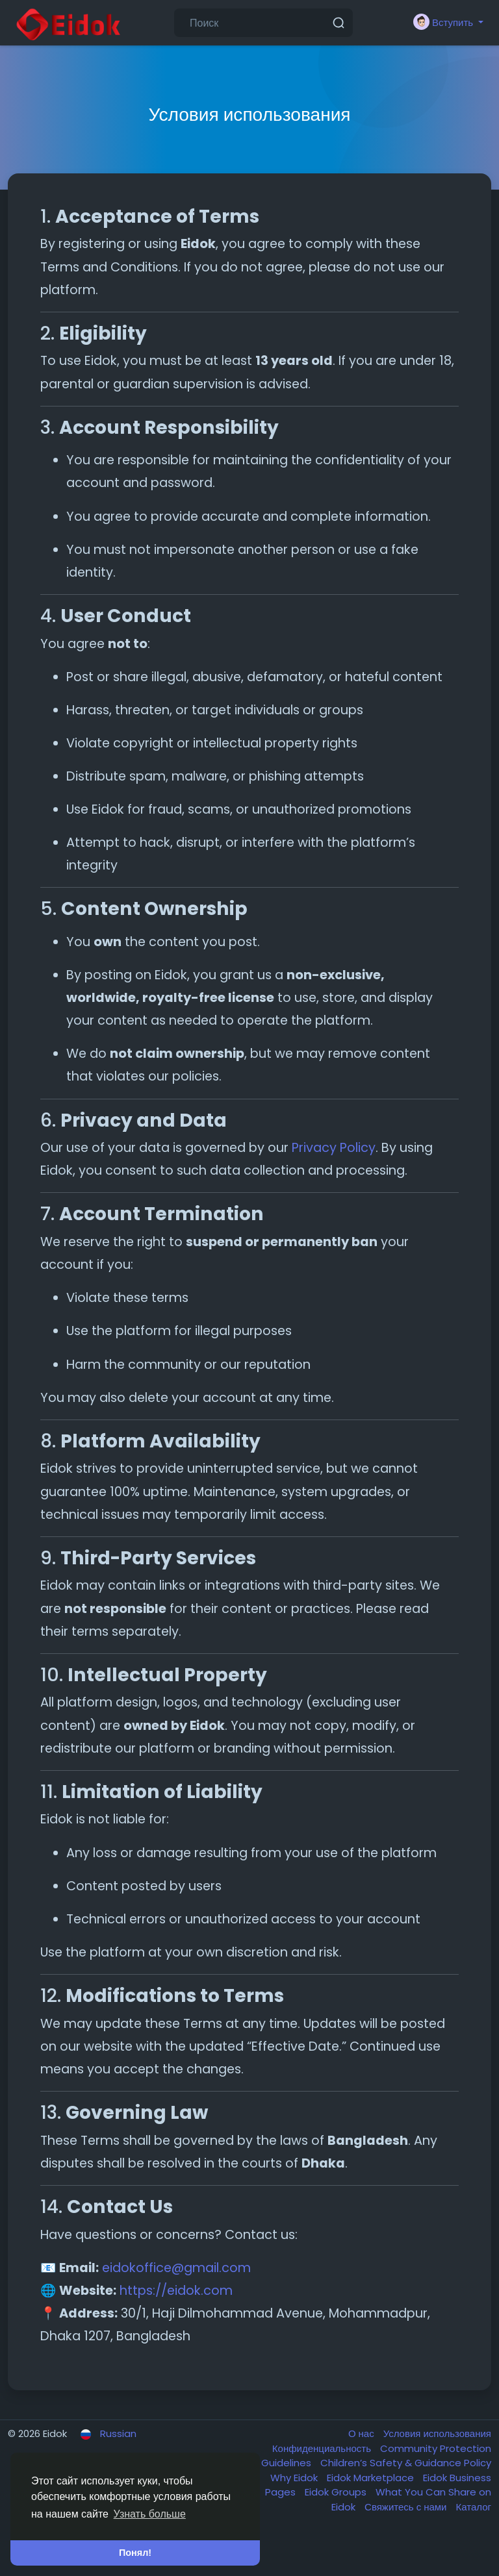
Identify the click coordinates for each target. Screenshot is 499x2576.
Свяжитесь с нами (407, 2507)
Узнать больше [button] (150, 2514)
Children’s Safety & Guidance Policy (405, 2463)
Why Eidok (295, 2477)
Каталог (473, 2507)
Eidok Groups (337, 2492)
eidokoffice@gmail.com (176, 2268)
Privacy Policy (334, 1148)
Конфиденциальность (323, 2448)
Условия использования (437, 2433)
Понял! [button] (135, 2552)
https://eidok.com (176, 2290)
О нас (362, 2433)
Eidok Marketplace (371, 2477)
